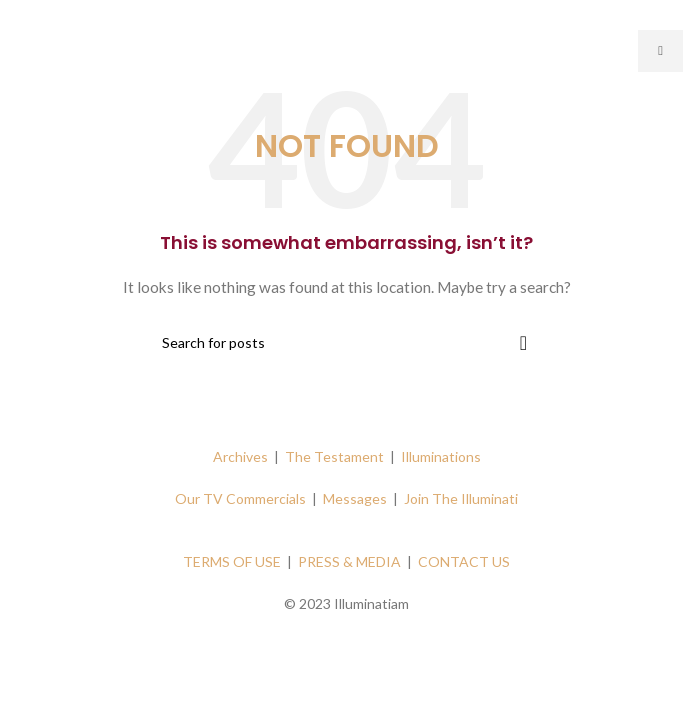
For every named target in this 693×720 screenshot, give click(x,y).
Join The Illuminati (461, 498)
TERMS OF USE (232, 561)
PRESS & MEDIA (349, 561)
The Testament (334, 456)
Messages (355, 498)
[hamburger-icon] (660, 51)
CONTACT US (464, 561)
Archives (240, 456)
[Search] (347, 343)
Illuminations (441, 456)
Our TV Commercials (240, 498)
